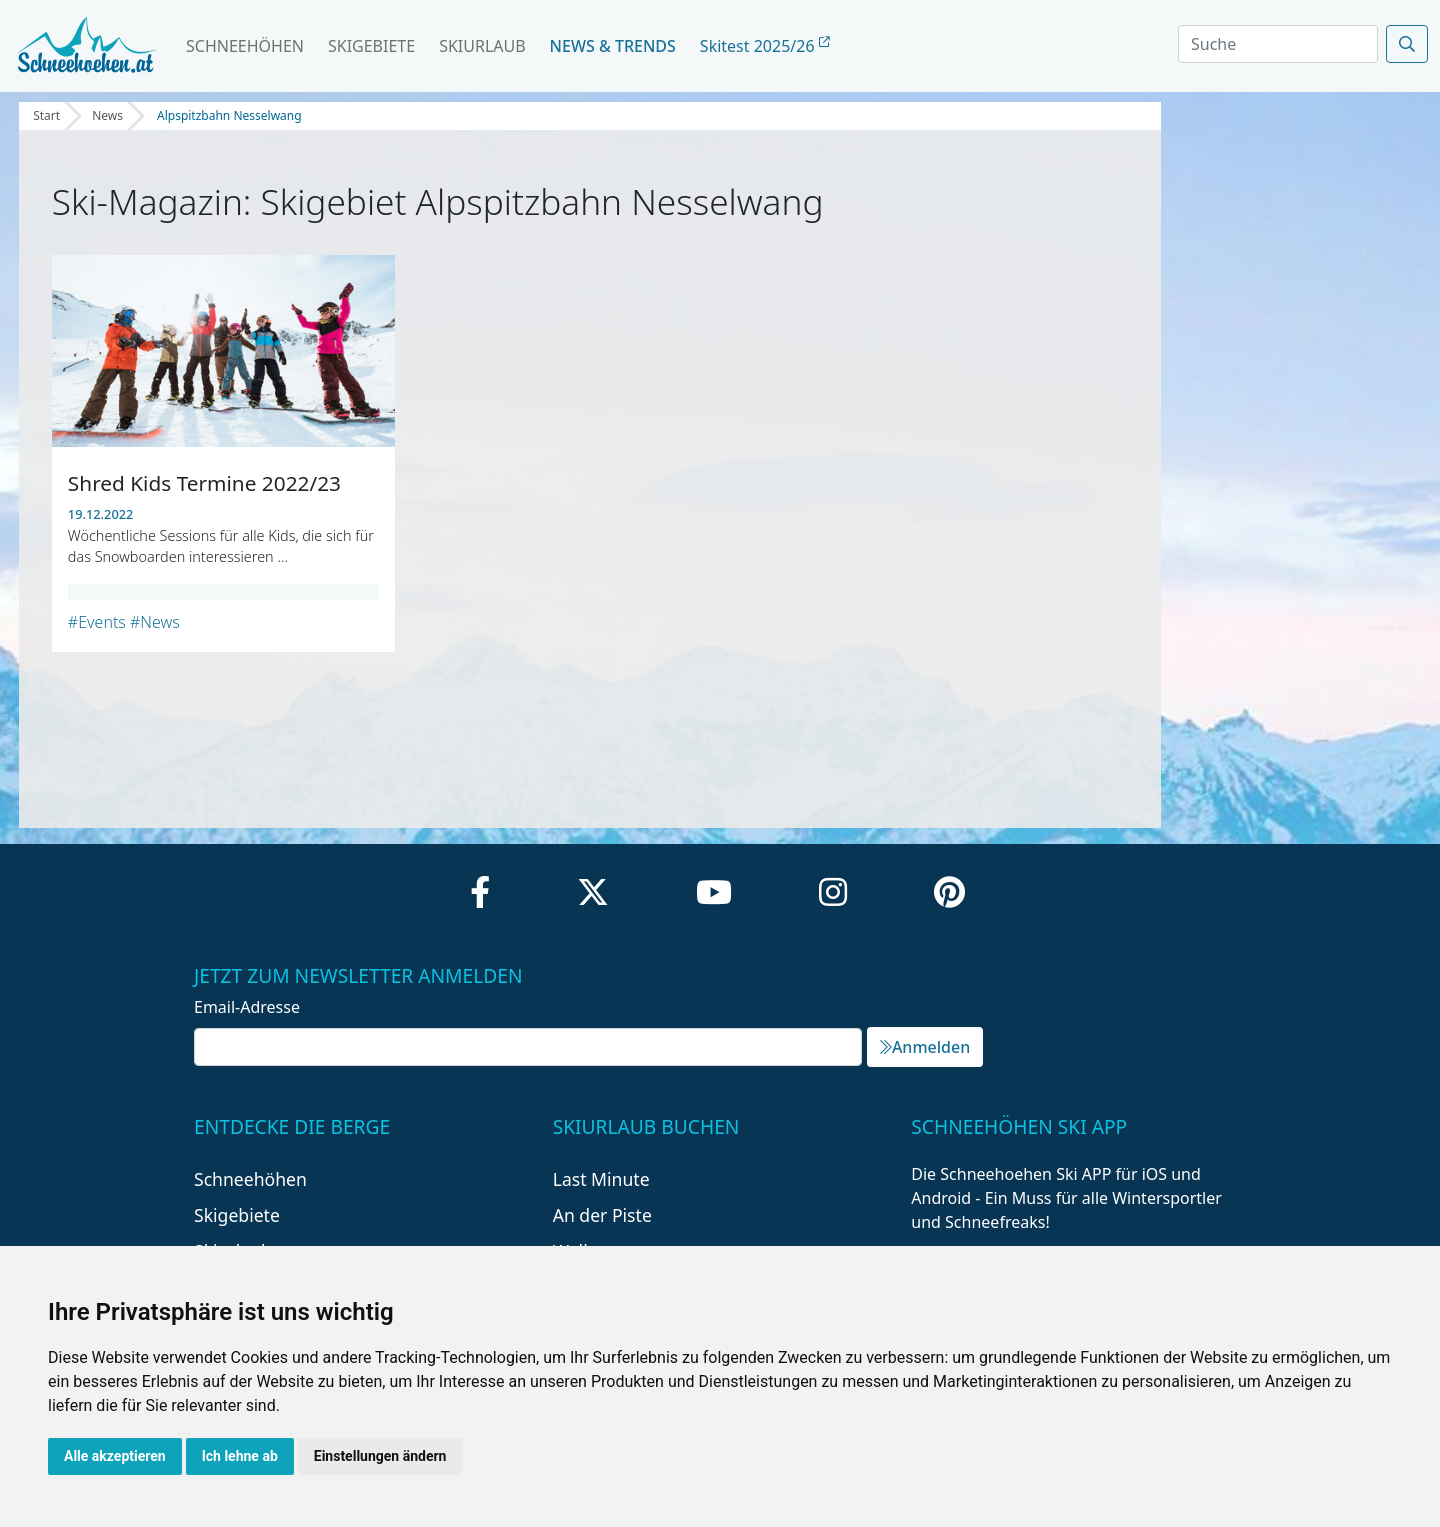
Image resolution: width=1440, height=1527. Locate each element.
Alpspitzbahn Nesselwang (229, 115)
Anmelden (925, 1047)
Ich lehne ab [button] (240, 1456)
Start (46, 115)
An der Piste (602, 1215)
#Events (97, 622)
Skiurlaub (482, 46)
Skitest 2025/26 (765, 46)
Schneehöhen (245, 46)
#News (155, 622)
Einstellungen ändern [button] (380, 1456)
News (107, 115)
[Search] (1278, 44)
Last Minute (601, 1179)
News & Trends (613, 46)
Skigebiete (371, 46)
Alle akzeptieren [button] (115, 1456)
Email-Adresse (247, 1007)
